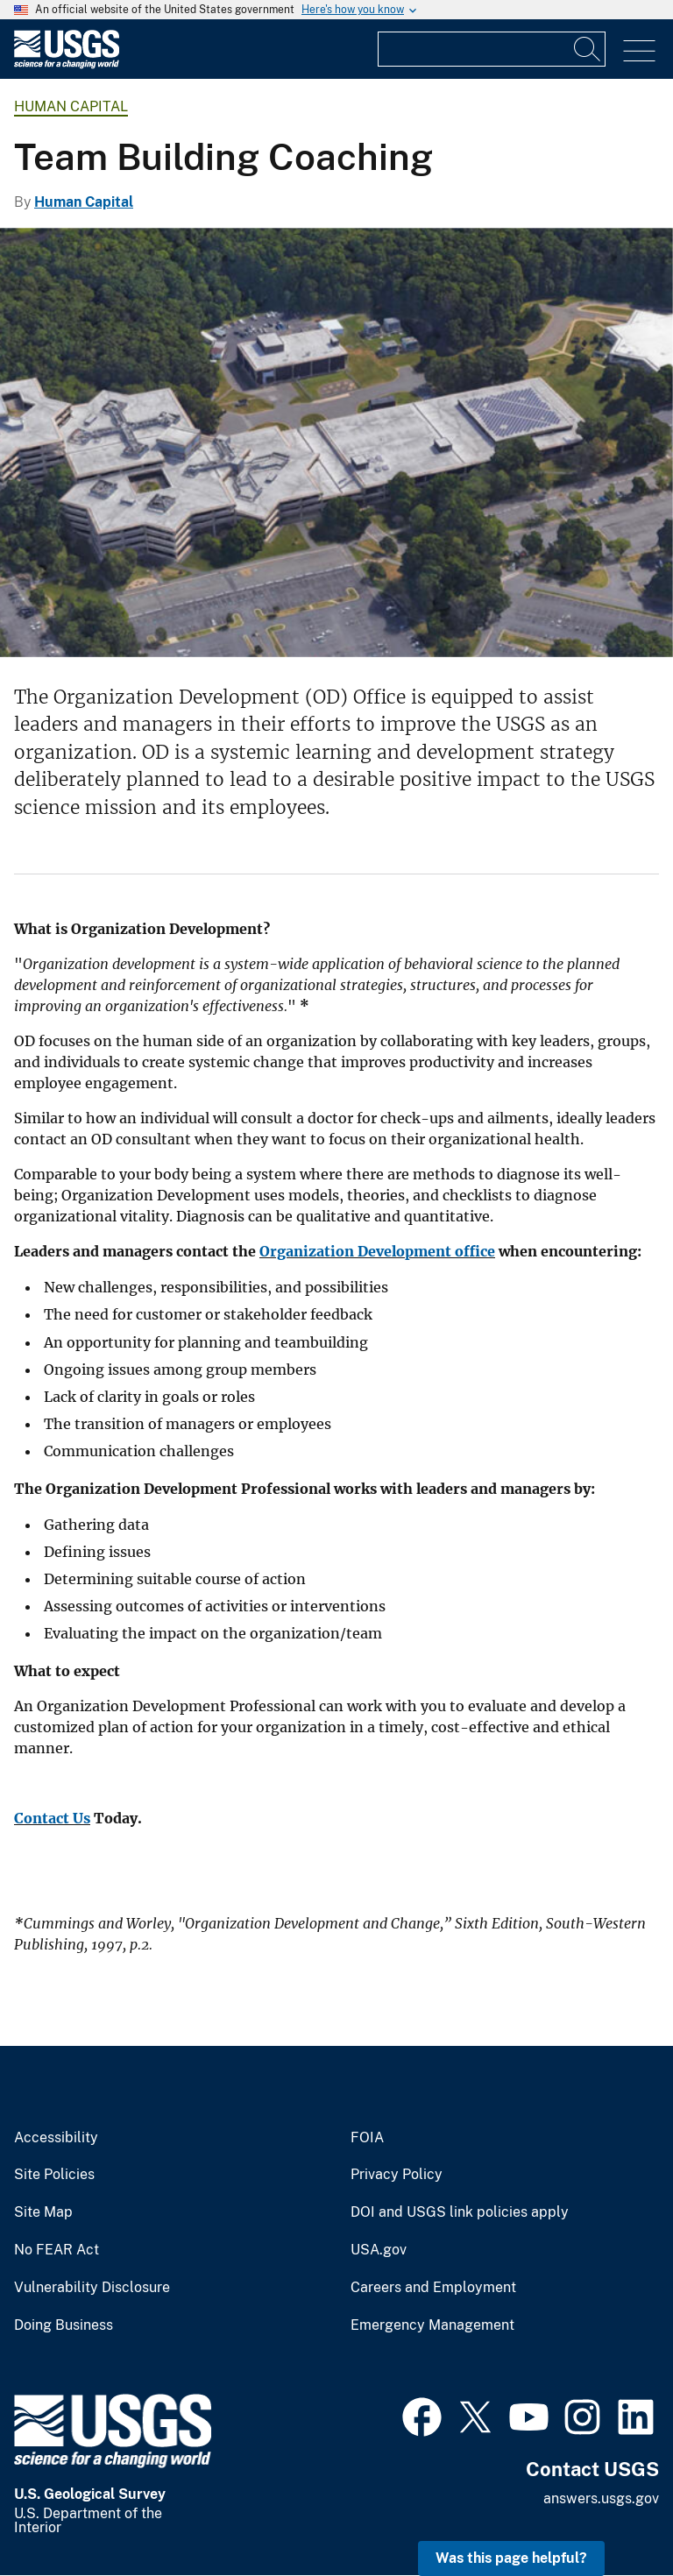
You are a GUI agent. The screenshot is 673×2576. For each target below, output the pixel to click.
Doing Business (63, 2325)
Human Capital (71, 106)
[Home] (66, 64)
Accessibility (56, 2138)
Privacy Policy (397, 2175)
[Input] (492, 49)
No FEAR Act (56, 2250)
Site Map (43, 2212)
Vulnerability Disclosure (92, 2288)
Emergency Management (432, 2325)
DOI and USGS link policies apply (460, 2212)
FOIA (367, 2138)
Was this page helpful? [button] (511, 2558)
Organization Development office (377, 1251)
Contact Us (52, 1818)
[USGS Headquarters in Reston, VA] (336, 442)
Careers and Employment (433, 2288)
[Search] (588, 49)
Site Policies (54, 2175)
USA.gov (379, 2250)
